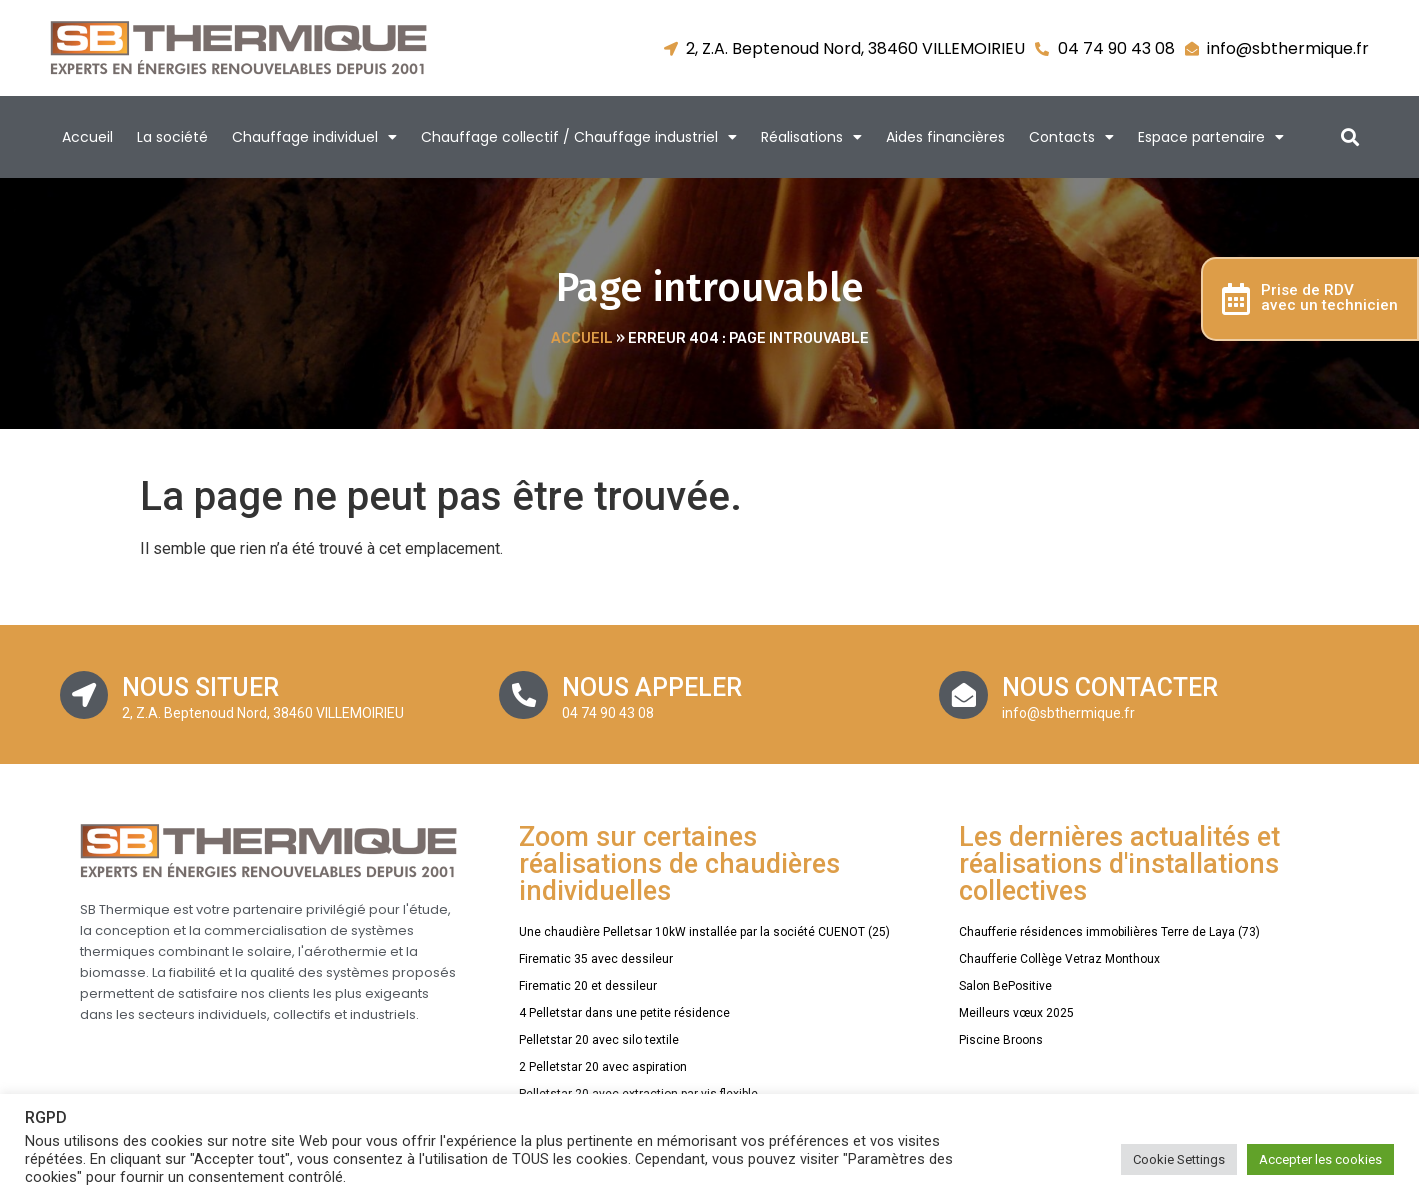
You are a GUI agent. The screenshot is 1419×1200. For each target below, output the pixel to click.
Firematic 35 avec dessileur (596, 959)
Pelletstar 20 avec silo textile (599, 1040)
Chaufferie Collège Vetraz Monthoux (1059, 959)
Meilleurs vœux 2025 (1016, 1013)
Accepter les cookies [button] (1320, 1159)
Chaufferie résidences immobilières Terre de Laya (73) (1109, 932)
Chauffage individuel (314, 137)
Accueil (87, 137)
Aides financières (945, 137)
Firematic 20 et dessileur (588, 986)
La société (172, 137)
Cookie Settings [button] (1179, 1159)
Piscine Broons (1001, 1040)
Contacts (1071, 137)
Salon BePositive (1005, 986)
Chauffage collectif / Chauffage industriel (579, 137)
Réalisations (811, 137)
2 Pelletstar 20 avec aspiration (603, 1067)
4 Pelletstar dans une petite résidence (624, 1013)
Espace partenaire (1211, 137)
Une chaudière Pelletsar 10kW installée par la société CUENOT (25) (704, 932)
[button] (1349, 137)
